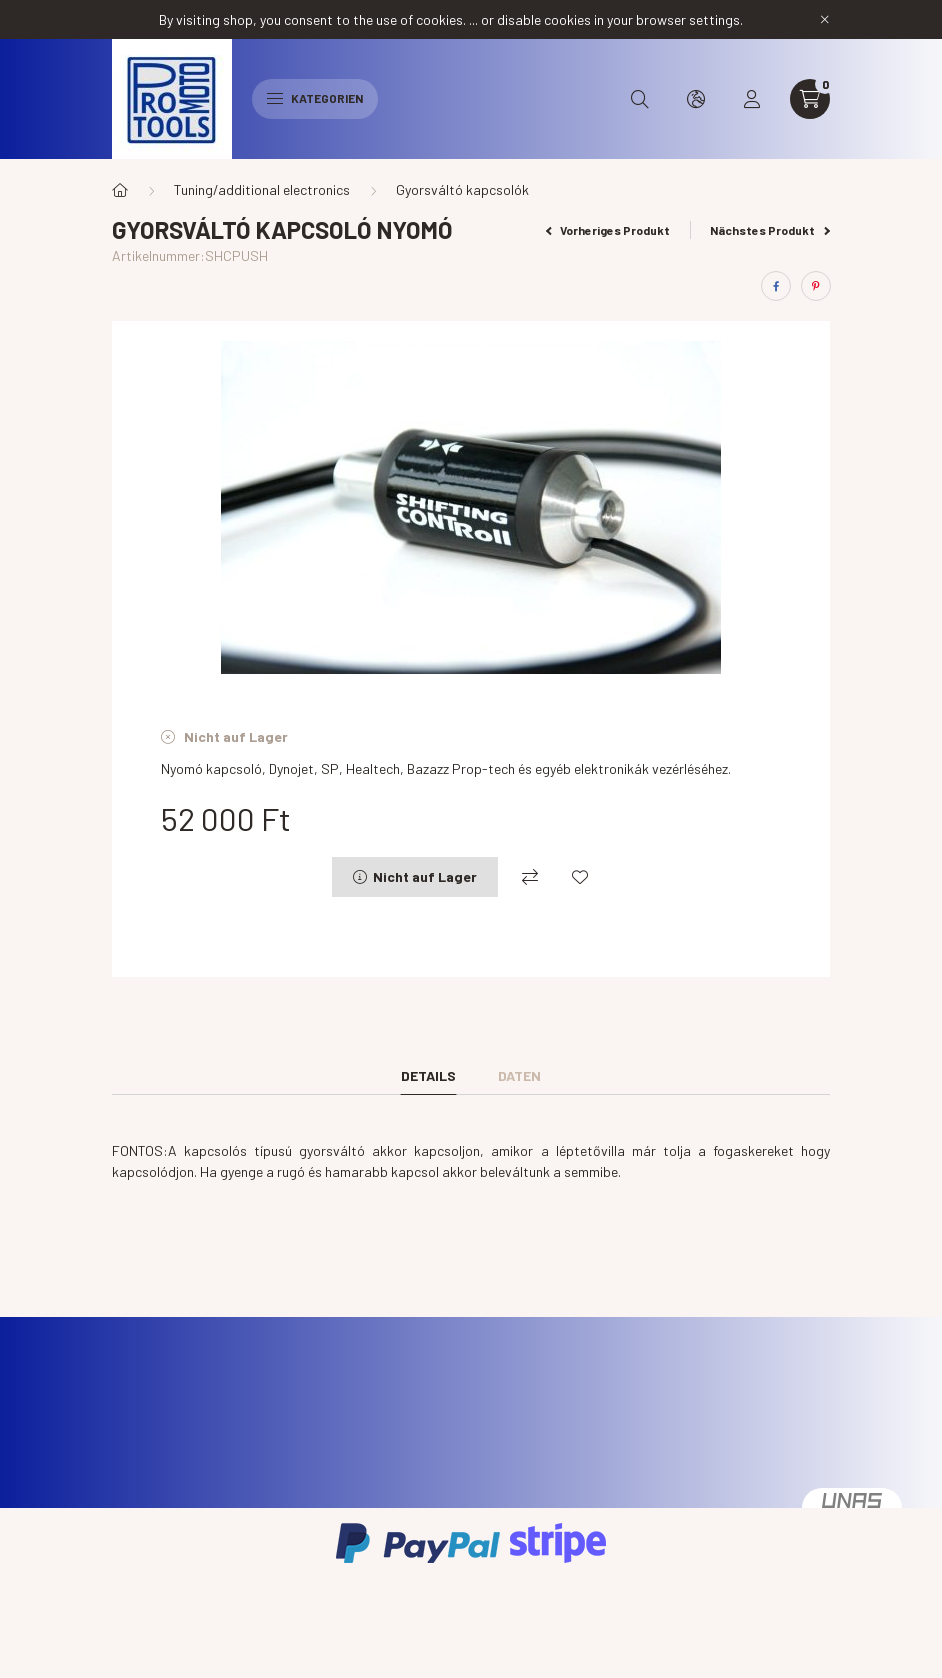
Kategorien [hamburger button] (315, 98)
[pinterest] (816, 286)
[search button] (640, 99)
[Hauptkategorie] (120, 190)
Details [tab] (428, 1075)
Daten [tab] (519, 1075)
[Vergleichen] (530, 877)
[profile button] (752, 99)
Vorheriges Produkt (608, 230)
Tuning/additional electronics (262, 189)
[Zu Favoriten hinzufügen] (580, 877)
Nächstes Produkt (770, 230)
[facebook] (776, 286)
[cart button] (810, 99)
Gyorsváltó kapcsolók (462, 189)
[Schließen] (825, 20)
